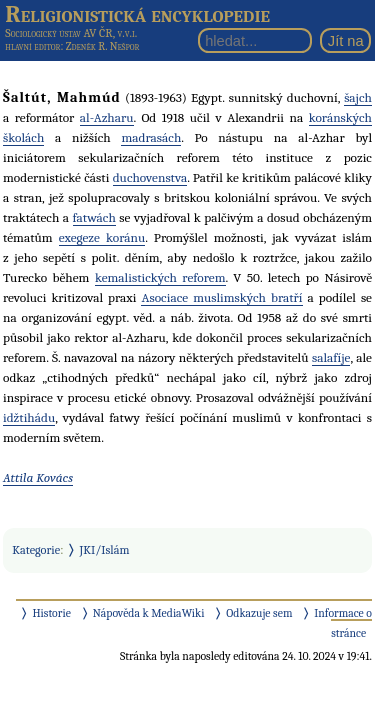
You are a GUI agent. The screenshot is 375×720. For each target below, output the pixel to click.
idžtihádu (29, 417)
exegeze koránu (102, 237)
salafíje (331, 357)
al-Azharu (107, 117)
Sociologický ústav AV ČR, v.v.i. (71, 33)
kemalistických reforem (160, 277)
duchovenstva (150, 177)
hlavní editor (32, 46)
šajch (358, 97)
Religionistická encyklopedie (137, 14)
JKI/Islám (105, 550)
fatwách (94, 217)
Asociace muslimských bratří (221, 297)
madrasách (151, 137)
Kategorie (36, 550)
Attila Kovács (38, 477)
